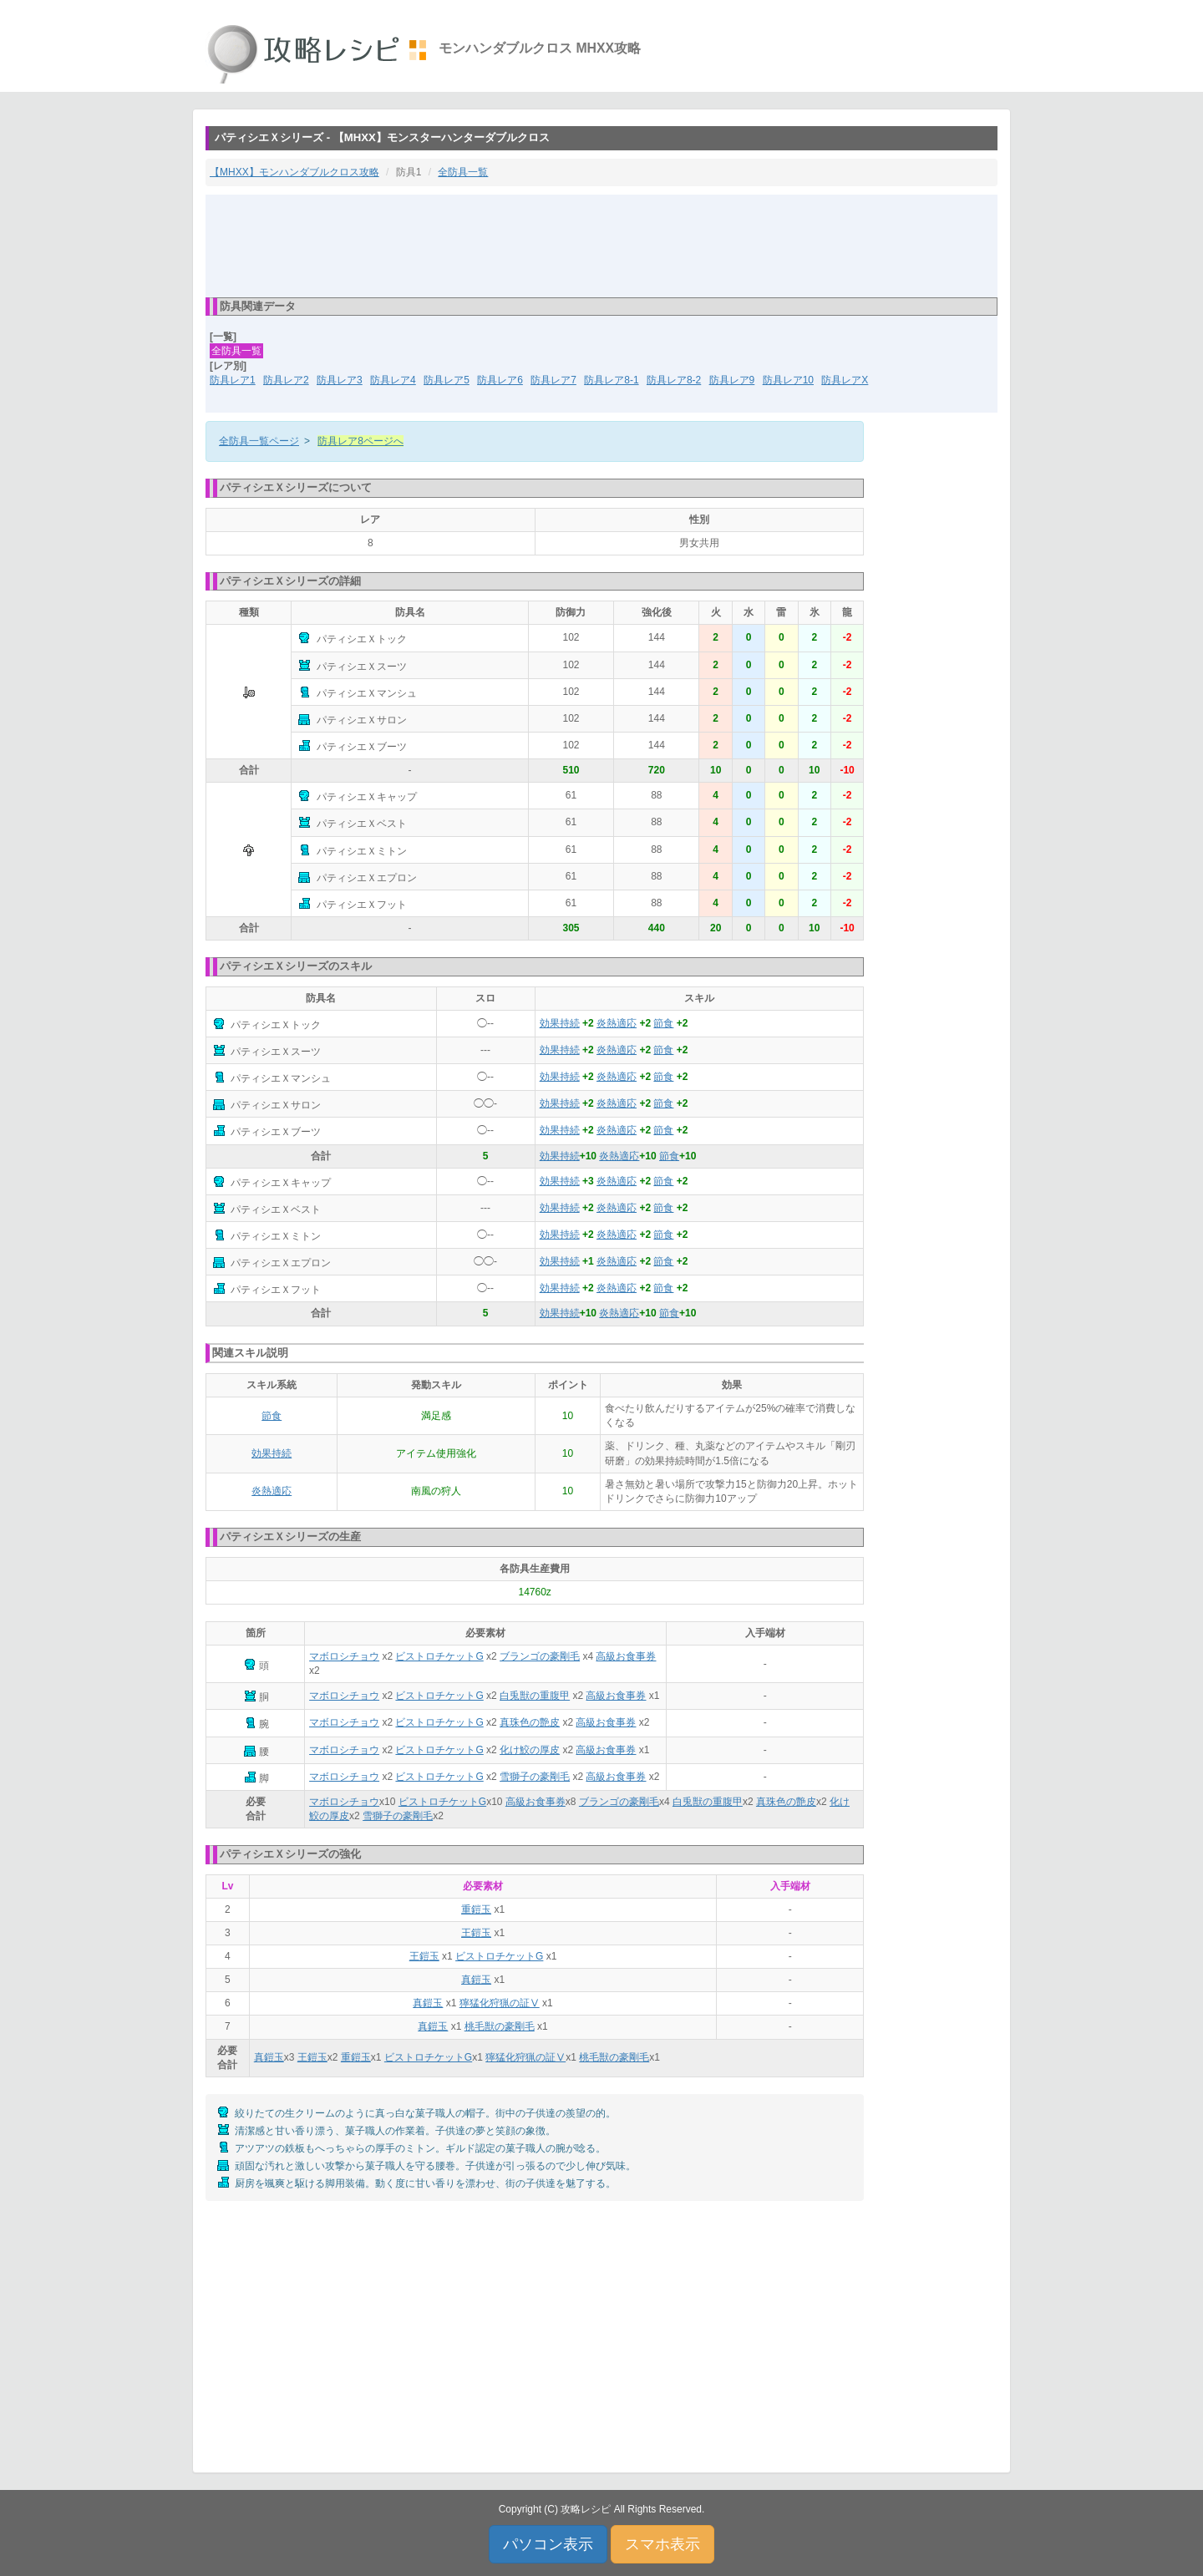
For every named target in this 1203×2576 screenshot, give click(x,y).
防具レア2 (286, 380)
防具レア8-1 (611, 380)
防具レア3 (340, 380)
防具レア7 (553, 380)
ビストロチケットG (439, 1656)
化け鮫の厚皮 (530, 1750)
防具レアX (844, 380)
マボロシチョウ (344, 1656)
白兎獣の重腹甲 (535, 1695)
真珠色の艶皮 (530, 1722)
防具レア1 (233, 380)
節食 (663, 1023)
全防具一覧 (463, 172)
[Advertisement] (601, 244)
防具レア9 (732, 380)
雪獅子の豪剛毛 (535, 1776)
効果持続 (560, 1023)
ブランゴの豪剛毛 (540, 1656)
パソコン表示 (548, 2544)
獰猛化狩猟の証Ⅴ (499, 2003)
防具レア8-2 (674, 380)
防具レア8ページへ (360, 441)
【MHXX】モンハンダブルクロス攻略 (294, 172)
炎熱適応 (616, 1023)
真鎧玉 (476, 1979)
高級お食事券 (626, 1656)
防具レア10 (788, 380)
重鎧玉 (476, 1909)
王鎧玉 (476, 1933)
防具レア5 (447, 380)
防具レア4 (393, 380)
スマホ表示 (662, 2544)
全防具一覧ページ (259, 441)
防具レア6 (500, 380)
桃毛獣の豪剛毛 (499, 2026)
